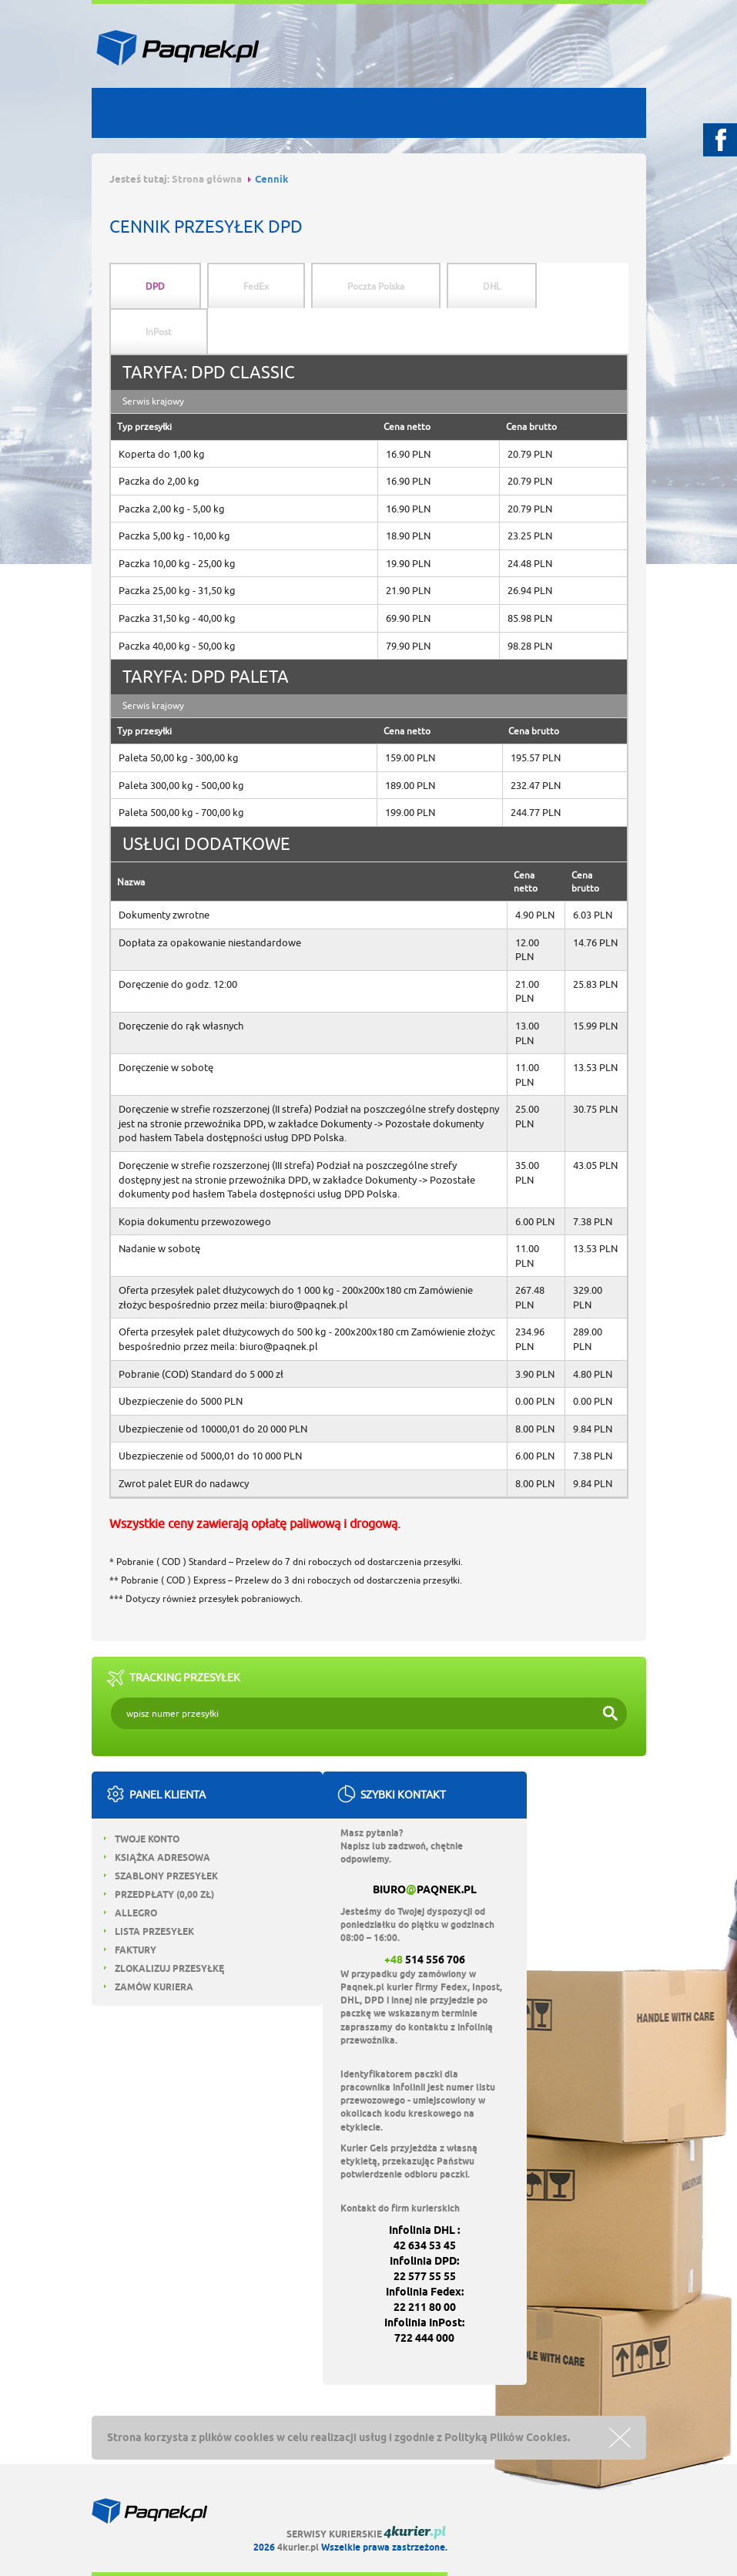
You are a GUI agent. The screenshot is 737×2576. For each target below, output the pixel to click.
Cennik (272, 179)
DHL (492, 286)
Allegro (130, 1913)
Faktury (130, 1950)
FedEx (256, 286)
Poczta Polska (375, 286)
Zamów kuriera (148, 1987)
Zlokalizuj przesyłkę (164, 1968)
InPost (159, 332)
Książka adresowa (157, 1857)
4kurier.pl (298, 2547)
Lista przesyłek (149, 1931)
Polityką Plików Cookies (506, 2437)
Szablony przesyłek (161, 1876)
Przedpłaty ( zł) (159, 1894)
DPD (155, 286)
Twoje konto (141, 1839)
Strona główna (207, 179)
